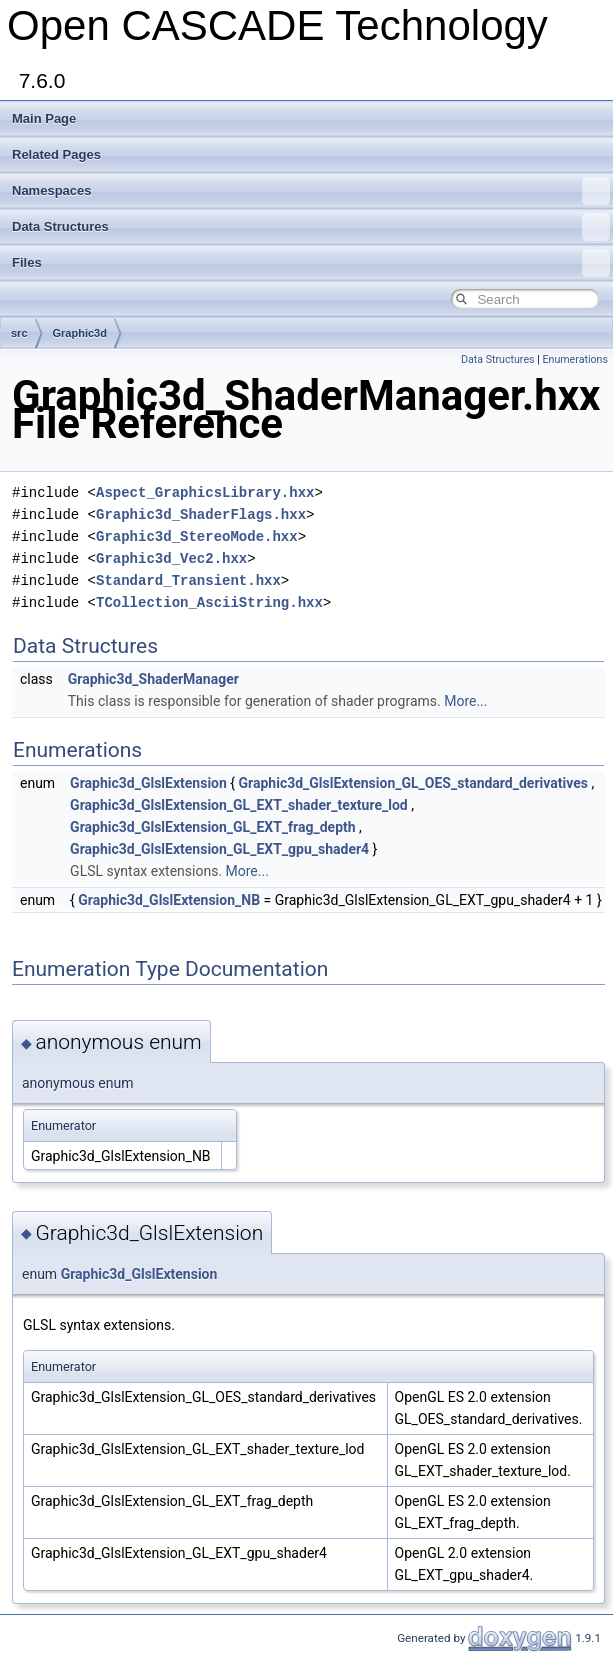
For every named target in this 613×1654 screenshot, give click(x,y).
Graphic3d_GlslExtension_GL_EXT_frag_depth (213, 827)
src (19, 333)
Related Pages (56, 154)
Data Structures (311, 227)
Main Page (44, 118)
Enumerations (575, 359)
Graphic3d (80, 333)
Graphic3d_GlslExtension (148, 783)
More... (465, 701)
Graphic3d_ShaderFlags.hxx (201, 514)
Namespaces (311, 191)
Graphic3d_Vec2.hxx (171, 558)
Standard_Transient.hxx (188, 580)
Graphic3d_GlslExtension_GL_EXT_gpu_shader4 (219, 849)
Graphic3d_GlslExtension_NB (169, 900)
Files (311, 263)
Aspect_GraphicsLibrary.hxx (205, 492)
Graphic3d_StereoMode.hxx (197, 536)
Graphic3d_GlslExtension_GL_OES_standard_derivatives (413, 783)
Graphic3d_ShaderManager (153, 679)
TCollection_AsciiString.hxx (209, 602)
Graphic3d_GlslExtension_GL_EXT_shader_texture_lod (239, 805)
